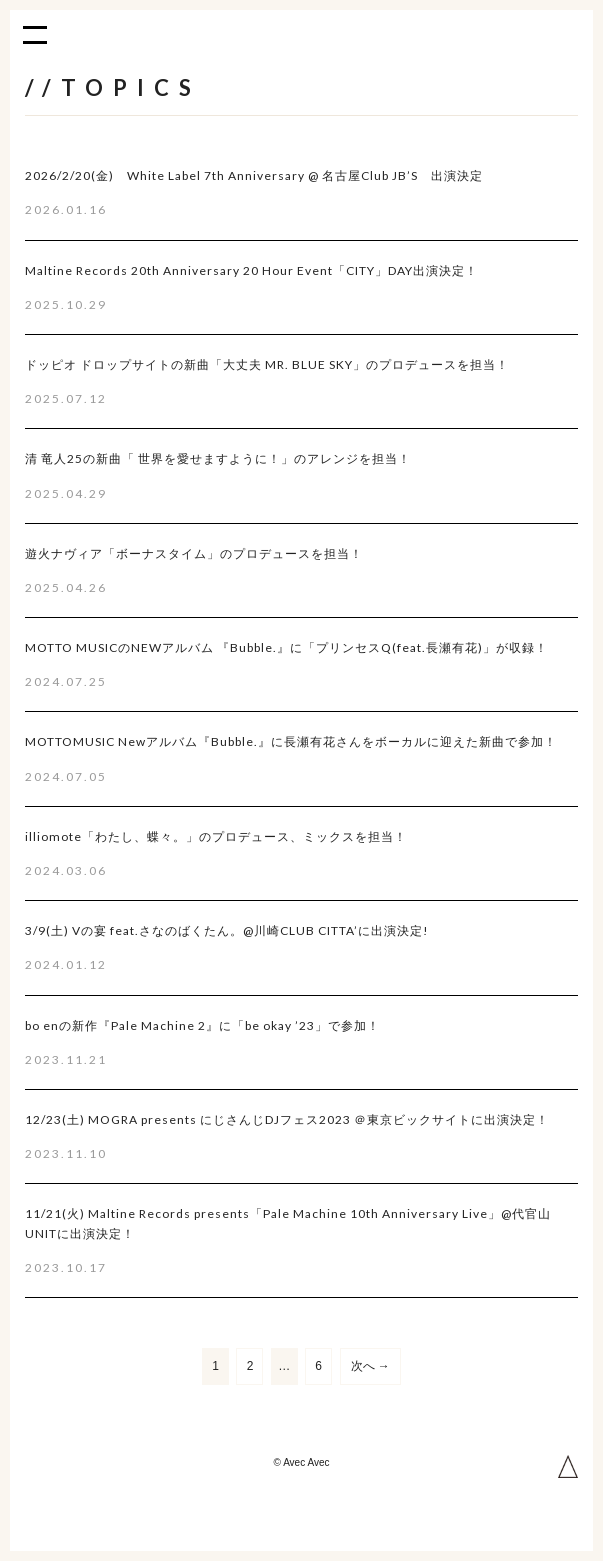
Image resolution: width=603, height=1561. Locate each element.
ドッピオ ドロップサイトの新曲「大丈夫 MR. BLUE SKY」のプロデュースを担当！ (267, 364)
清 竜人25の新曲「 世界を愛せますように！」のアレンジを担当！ (218, 458)
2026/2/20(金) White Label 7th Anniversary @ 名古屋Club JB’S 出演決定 (254, 175)
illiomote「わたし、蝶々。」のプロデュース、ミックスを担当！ (216, 836)
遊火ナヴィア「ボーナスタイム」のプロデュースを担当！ (194, 553)
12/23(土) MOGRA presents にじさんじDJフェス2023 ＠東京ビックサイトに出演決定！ (287, 1119)
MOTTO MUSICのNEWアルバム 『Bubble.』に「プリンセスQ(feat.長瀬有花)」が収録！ (286, 647)
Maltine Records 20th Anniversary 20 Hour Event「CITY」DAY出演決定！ (251, 270)
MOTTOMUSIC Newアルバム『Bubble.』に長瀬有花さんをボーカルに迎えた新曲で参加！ (291, 741)
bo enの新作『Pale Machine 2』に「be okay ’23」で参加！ (202, 1025)
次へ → (370, 1366)
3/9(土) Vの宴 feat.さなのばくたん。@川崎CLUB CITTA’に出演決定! (227, 930)
